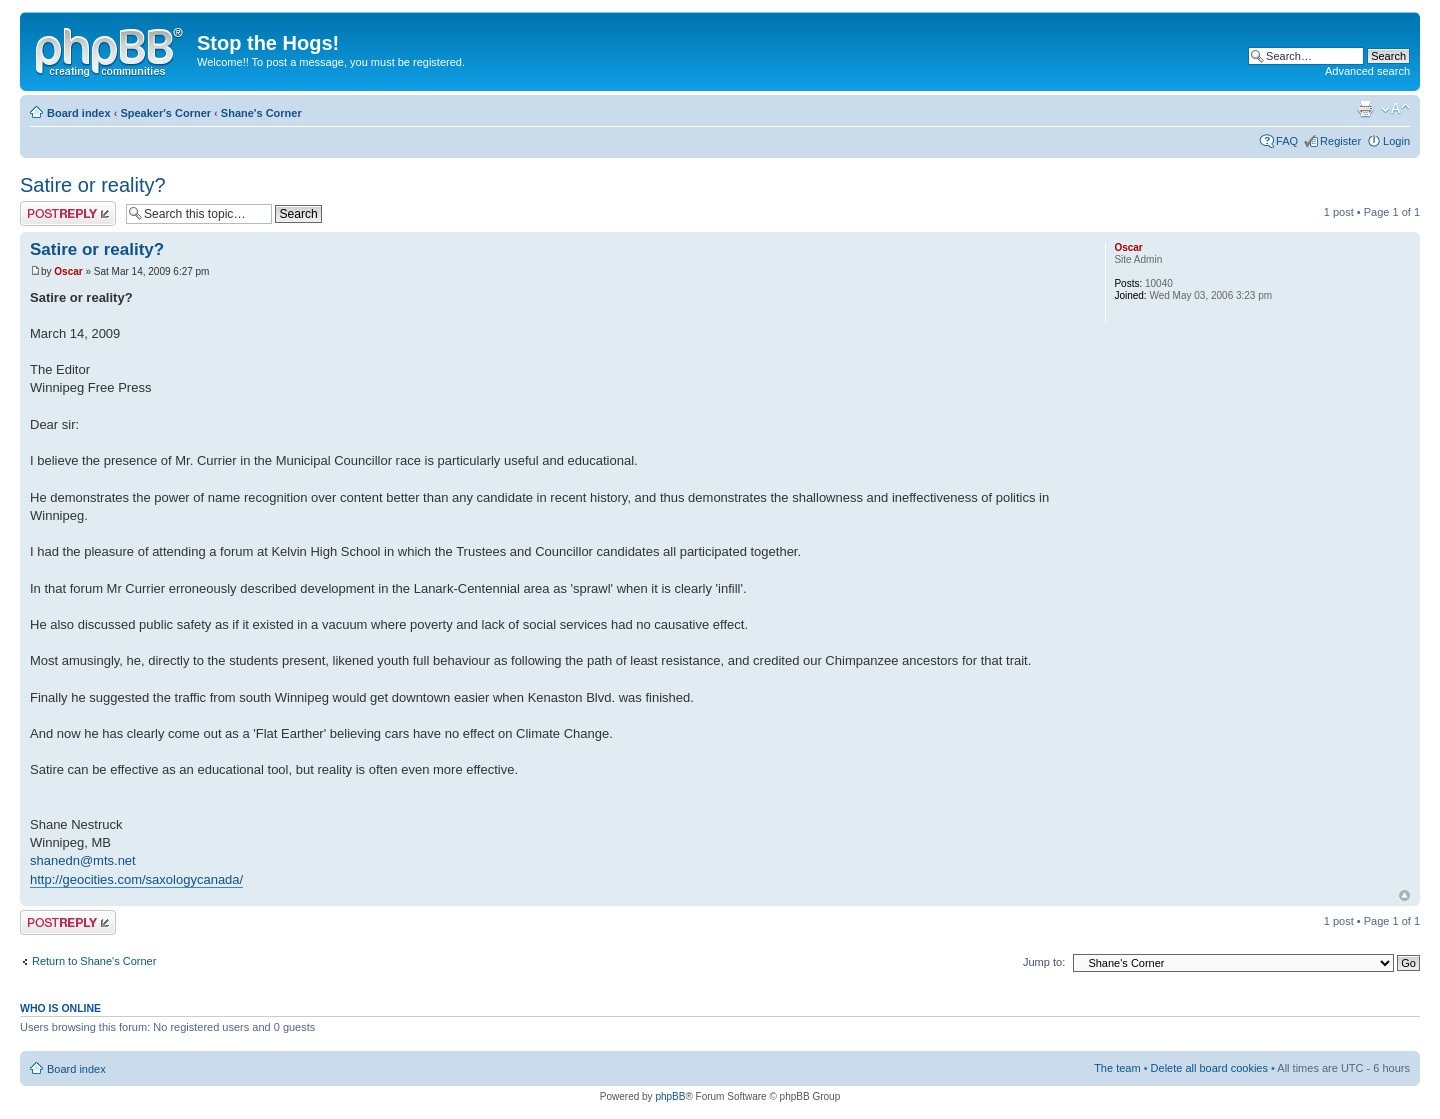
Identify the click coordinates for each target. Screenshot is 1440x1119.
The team (1117, 1068)
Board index (79, 113)
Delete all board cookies (1209, 1068)
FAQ (1287, 141)
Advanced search (1367, 71)
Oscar (68, 271)
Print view (1365, 109)
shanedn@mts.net (83, 860)
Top (1404, 895)
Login (1396, 141)
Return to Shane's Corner (94, 961)
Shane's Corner (261, 113)
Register (1340, 141)
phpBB (670, 1096)
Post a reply (68, 213)
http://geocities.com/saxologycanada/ (136, 879)
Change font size (1395, 109)
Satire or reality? (93, 185)
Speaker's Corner (165, 113)
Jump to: (1044, 962)
